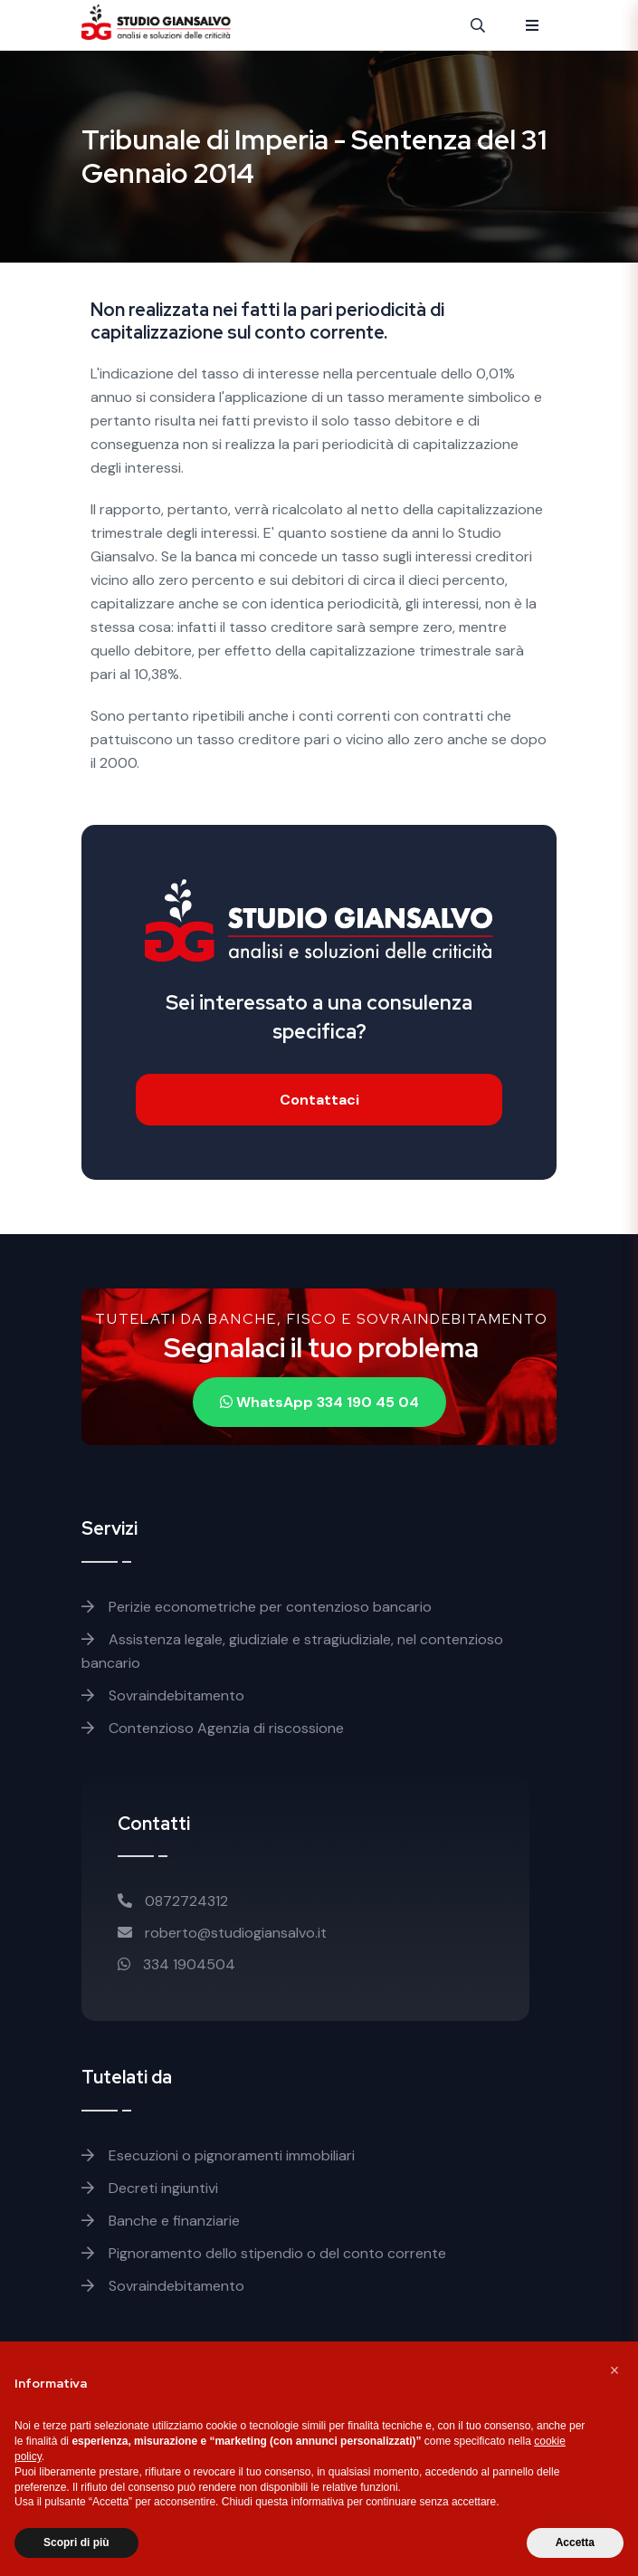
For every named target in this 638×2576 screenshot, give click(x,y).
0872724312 (173, 1900)
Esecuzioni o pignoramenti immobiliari (218, 2155)
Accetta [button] (575, 2542)
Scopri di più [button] (76, 2542)
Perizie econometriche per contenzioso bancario (256, 1606)
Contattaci (319, 1099)
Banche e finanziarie (160, 2220)
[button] (614, 2370)
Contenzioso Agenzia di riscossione (212, 1728)
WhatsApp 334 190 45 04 (319, 1402)
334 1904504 (176, 1964)
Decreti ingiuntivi (149, 2188)
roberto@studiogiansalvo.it (222, 1932)
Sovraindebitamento (162, 1695)
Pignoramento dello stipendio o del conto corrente (263, 2253)
